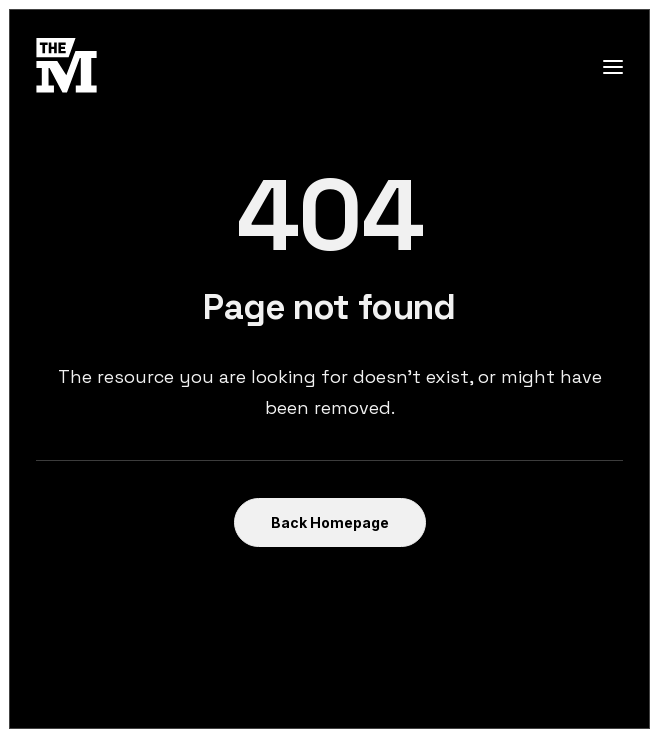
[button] (613, 66)
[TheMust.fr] (66, 66)
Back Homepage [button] (330, 522)
